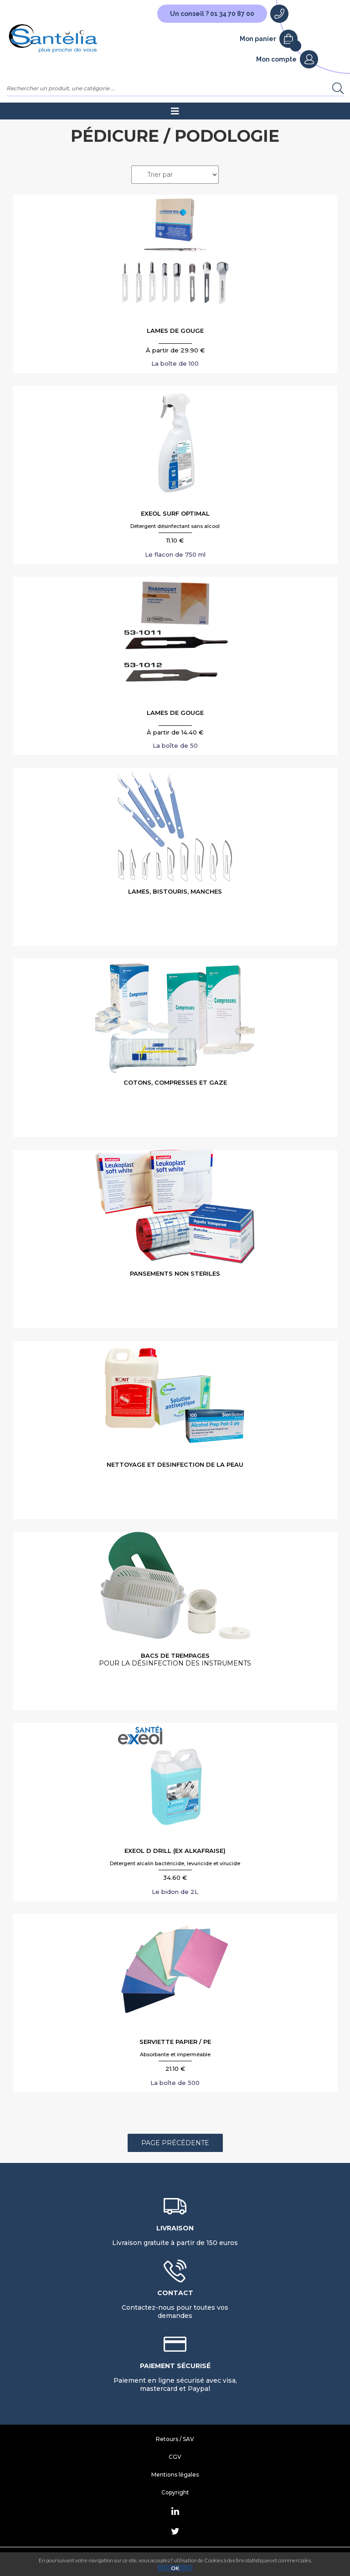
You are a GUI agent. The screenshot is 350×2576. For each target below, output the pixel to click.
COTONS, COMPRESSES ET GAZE (175, 1082)
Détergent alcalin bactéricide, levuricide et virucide (175, 1863)
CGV (175, 2456)
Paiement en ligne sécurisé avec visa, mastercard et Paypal (175, 2377)
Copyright (175, 2492)
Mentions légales (175, 2474)
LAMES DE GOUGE (175, 330)
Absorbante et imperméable (175, 2054)
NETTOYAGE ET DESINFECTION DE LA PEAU (175, 1464)
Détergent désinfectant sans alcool (175, 526)
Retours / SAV (175, 2439)
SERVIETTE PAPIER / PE (175, 2041)
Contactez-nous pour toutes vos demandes (175, 2304)
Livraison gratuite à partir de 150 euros (175, 2235)
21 (175, 2068)
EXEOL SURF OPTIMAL (175, 513)
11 (175, 540)
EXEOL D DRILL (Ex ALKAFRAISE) (175, 1850)
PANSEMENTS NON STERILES (175, 1273)
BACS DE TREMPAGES (175, 1659)
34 (175, 1877)
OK (175, 2568)
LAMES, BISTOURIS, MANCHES (175, 891)
